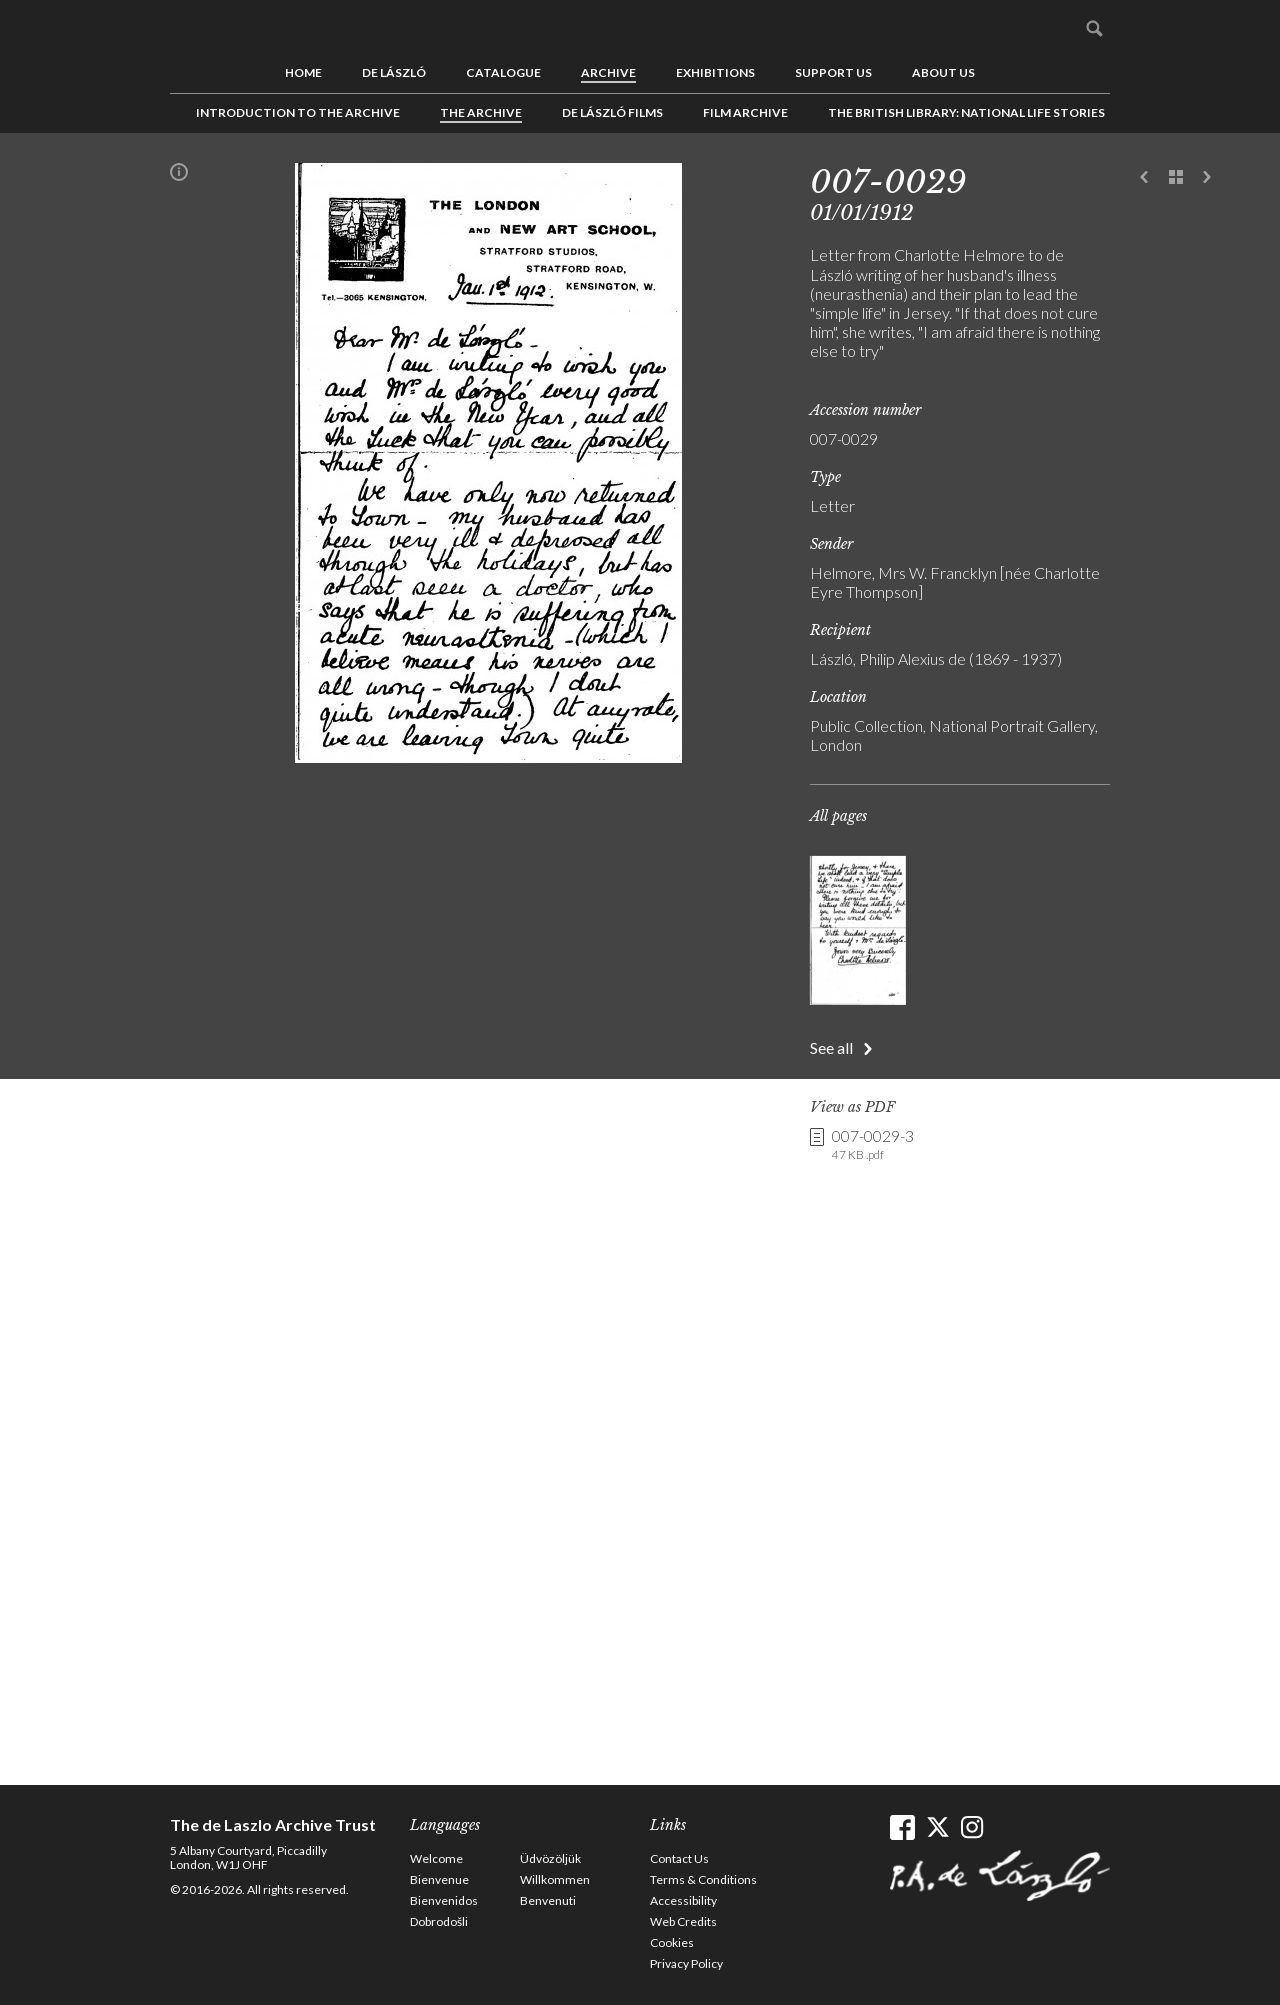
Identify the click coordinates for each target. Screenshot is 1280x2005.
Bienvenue (439, 1879)
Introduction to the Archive (298, 112)
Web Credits (683, 1921)
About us (943, 72)
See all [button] (831, 1047)
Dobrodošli (439, 1921)
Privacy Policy (686, 1963)
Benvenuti (548, 1900)
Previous (1145, 178)
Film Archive (745, 112)
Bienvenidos (444, 1900)
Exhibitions (715, 72)
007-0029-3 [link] (873, 1145)
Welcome (436, 1858)
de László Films (612, 112)
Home (303, 72)
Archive (608, 72)
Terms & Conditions (703, 1879)
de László (394, 72)
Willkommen (555, 1879)
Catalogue (503, 72)
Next (1207, 178)
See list (1176, 178)
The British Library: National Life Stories (966, 112)
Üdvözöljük (550, 1858)
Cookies (672, 1942)
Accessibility (683, 1900)
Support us (833, 72)
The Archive (481, 112)
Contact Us (679, 1858)
